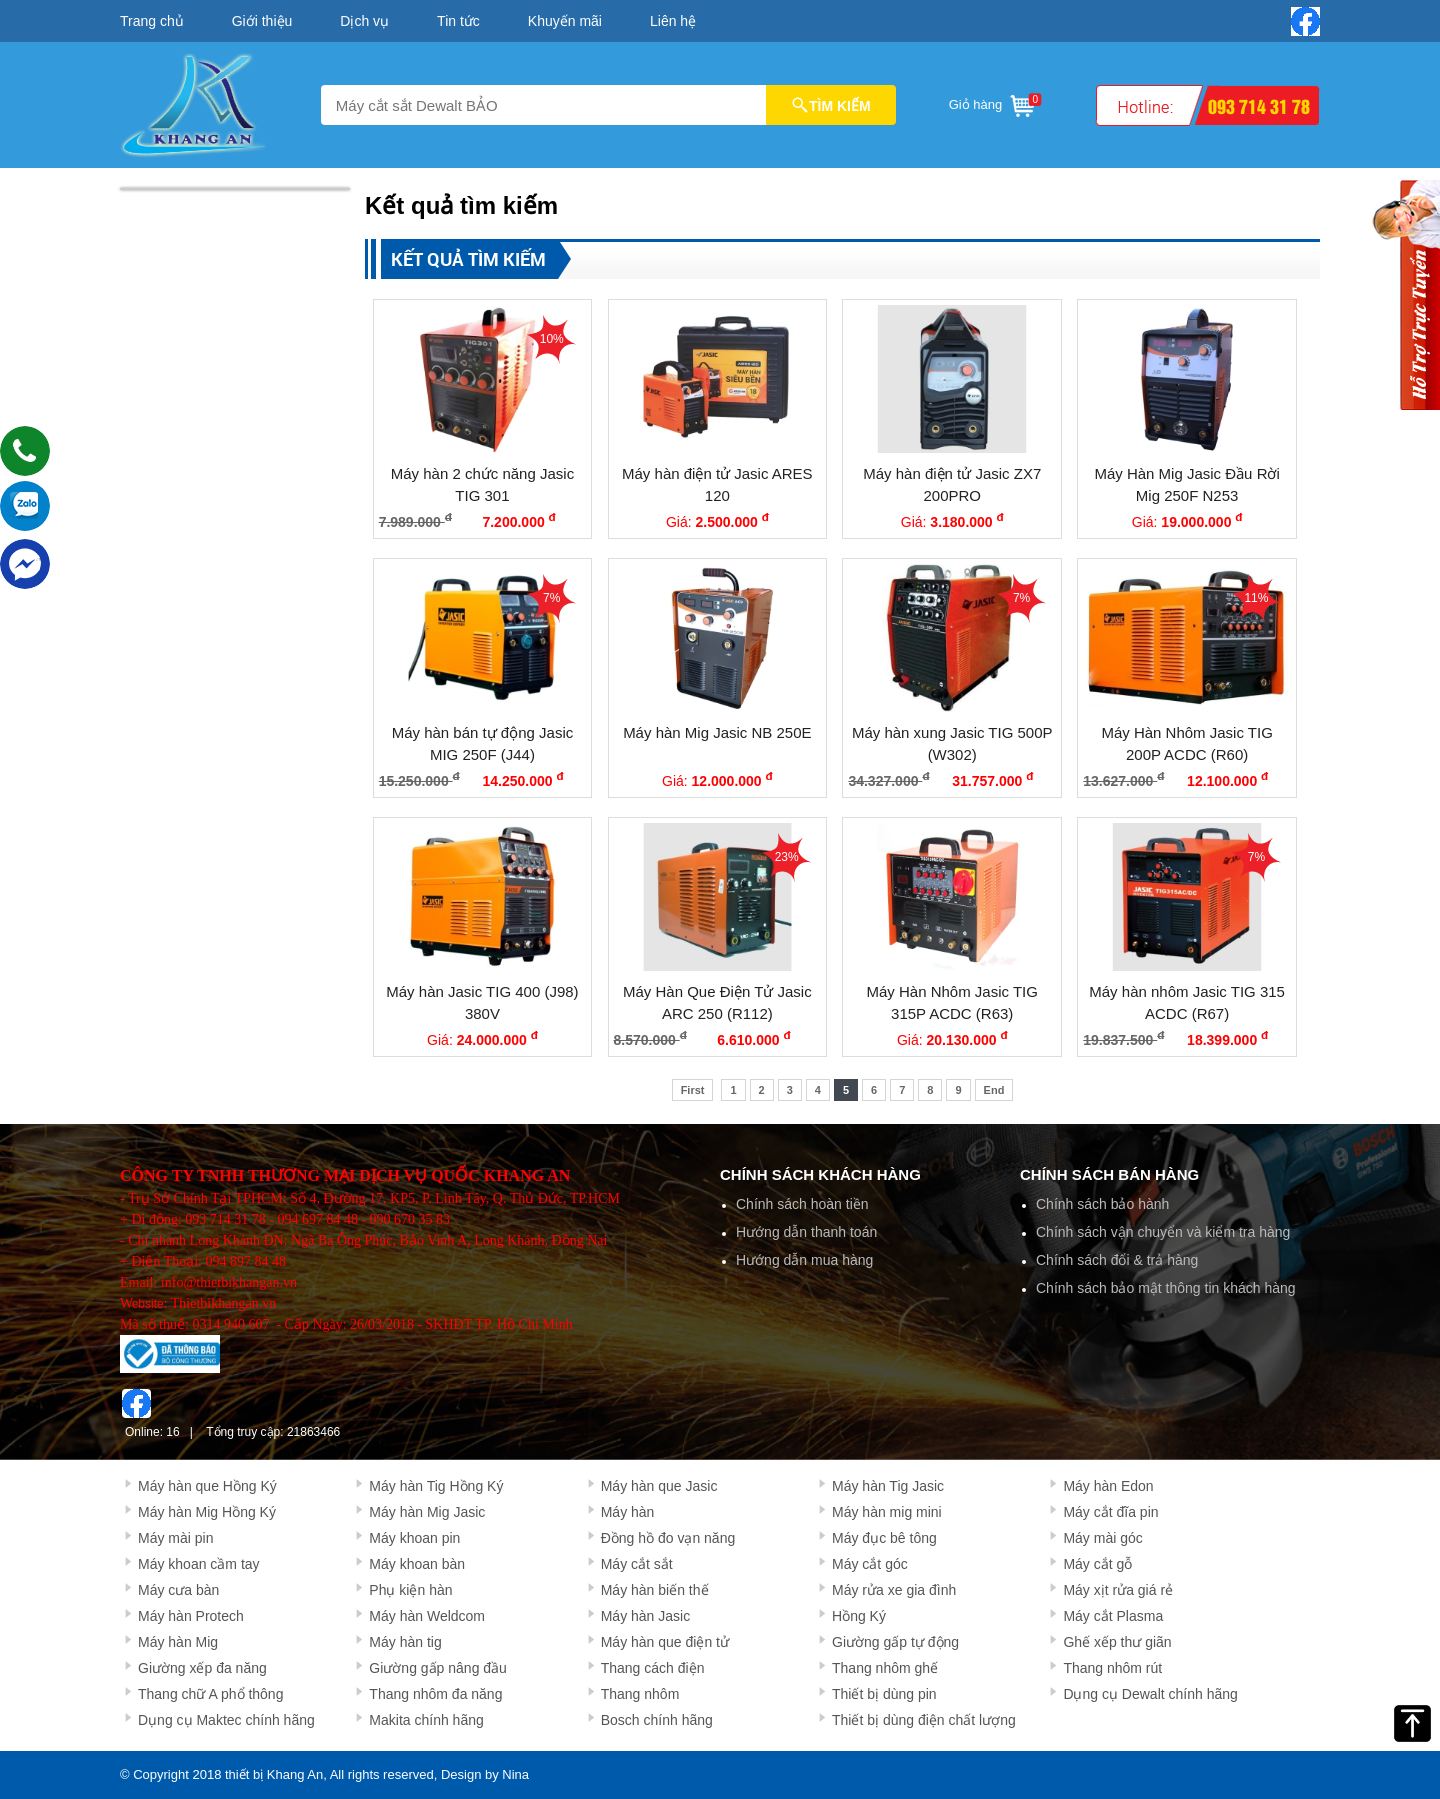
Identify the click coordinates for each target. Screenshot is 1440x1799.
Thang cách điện (653, 1668)
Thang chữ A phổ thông (210, 1694)
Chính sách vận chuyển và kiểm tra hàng (1163, 1232)
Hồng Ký (859, 1616)
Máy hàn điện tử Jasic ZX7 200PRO (952, 485)
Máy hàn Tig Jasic (888, 1486)
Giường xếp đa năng (202, 1668)
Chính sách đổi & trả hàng (1117, 1260)
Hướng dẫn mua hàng (804, 1260)
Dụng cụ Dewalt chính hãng (1150, 1694)
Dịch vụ (364, 21)
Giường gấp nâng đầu (438, 1668)
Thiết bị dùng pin (884, 1694)
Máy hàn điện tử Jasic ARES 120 (717, 485)
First (693, 1090)
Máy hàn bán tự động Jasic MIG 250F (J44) (483, 744)
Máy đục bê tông (884, 1538)
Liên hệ (673, 21)
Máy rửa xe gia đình (894, 1590)
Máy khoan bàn (417, 1564)
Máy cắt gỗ (1097, 1564)
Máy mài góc (1102, 1538)
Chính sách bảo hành (1102, 1204)
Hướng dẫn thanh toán (806, 1232)
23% (787, 857)
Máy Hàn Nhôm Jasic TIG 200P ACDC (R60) (1186, 744)
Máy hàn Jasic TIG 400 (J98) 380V (482, 1003)
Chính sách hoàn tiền (802, 1204)
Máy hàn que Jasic (659, 1486)
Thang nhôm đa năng (435, 1694)
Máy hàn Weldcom (427, 1616)
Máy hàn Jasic (645, 1616)
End (994, 1090)
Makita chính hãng (426, 1720)
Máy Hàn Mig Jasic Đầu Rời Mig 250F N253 (1186, 485)
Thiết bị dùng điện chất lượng (924, 1720)
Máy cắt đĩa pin (1110, 1512)
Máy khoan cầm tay (199, 1564)
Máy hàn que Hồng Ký (207, 1486)
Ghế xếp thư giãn (1117, 1642)
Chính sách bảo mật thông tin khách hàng (1166, 1288)
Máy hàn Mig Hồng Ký (207, 1512)
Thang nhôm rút (1112, 1668)
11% (1256, 598)
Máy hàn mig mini (887, 1512)
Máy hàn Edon (1108, 1486)
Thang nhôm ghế (885, 1668)
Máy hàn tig (405, 1642)
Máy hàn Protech (191, 1616)
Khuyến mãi (565, 21)
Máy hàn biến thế (655, 1590)
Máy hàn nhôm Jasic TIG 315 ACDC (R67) (1187, 1003)
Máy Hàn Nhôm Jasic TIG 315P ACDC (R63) (952, 1003)
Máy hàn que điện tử (665, 1642)
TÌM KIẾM (831, 105)
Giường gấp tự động (895, 1642)
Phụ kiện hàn (410, 1590)
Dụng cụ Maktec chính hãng (226, 1720)
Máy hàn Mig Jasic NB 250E (717, 732)
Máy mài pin (175, 1538)
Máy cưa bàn (178, 1590)
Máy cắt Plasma (1113, 1616)
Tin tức (458, 21)
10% (552, 339)
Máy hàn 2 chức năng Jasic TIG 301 (482, 485)
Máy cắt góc (870, 1564)
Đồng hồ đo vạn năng (668, 1538)
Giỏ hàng (994, 102)
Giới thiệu (262, 21)
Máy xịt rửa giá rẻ (1118, 1590)
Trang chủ (152, 21)
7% (551, 598)
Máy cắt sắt (637, 1564)
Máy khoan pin (414, 1538)
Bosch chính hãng (657, 1720)
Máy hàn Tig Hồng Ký (436, 1486)
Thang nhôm (640, 1694)
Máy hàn (628, 1512)
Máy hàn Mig (178, 1642)
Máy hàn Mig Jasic (427, 1512)
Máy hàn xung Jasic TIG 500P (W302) (952, 744)
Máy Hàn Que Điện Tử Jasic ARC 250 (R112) (717, 1003)
